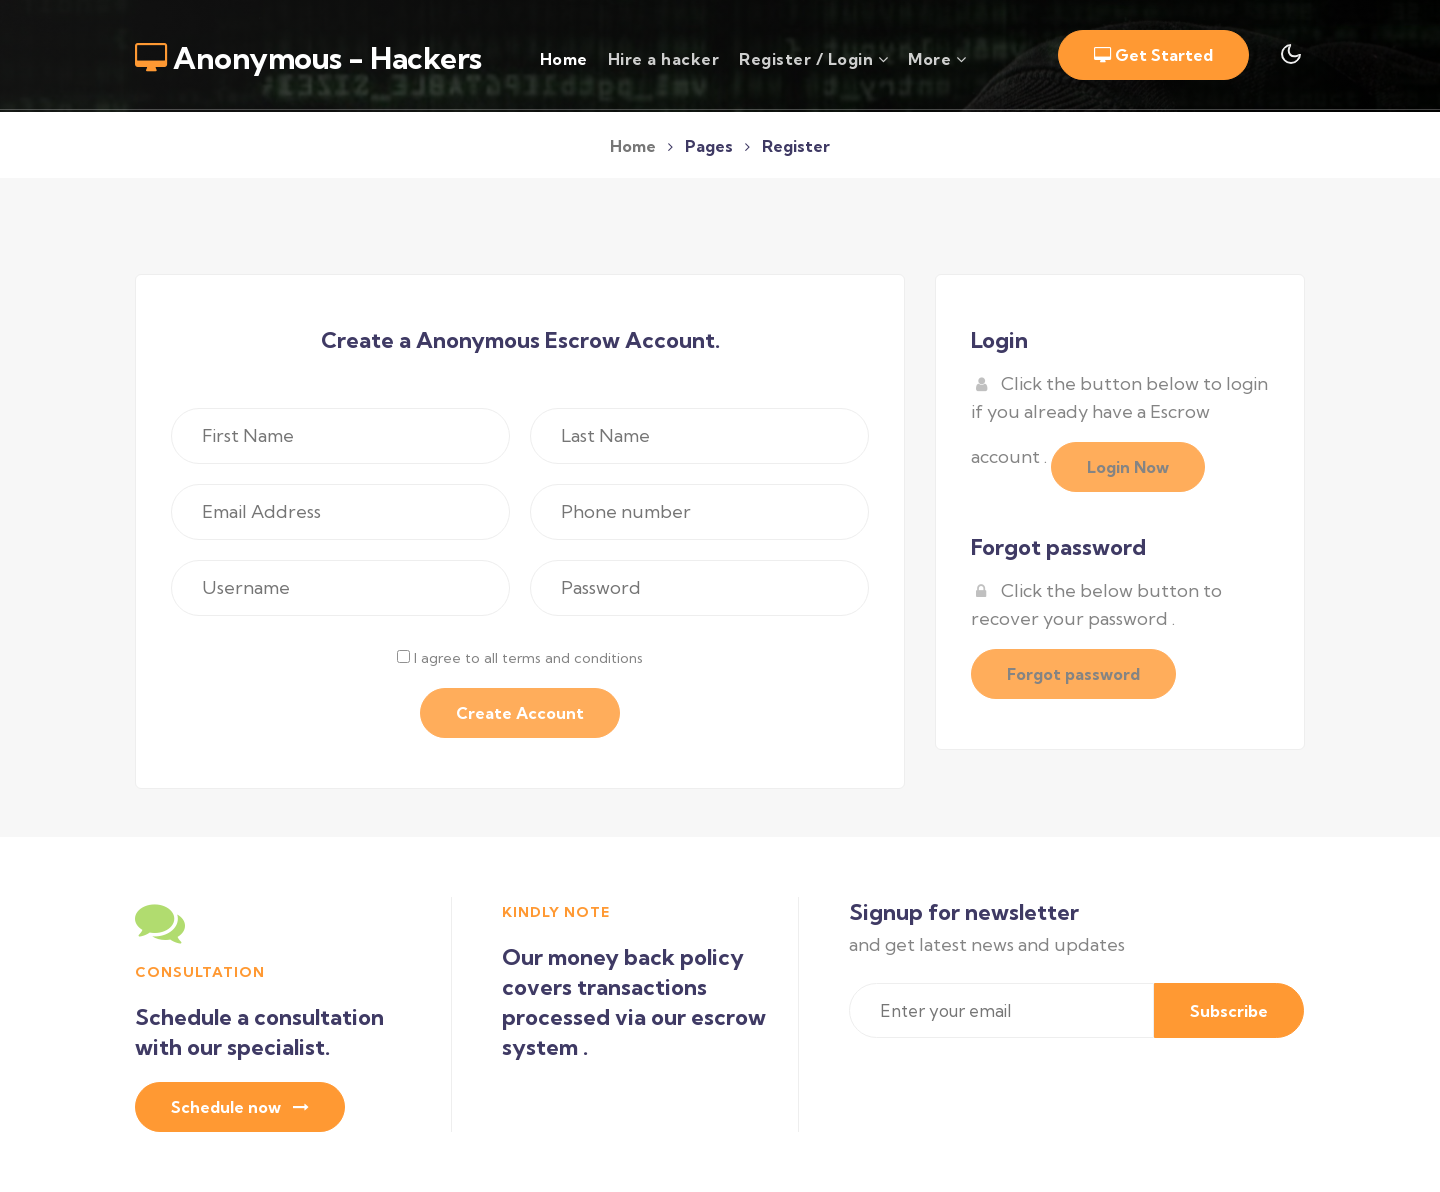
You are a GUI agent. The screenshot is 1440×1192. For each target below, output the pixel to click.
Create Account (520, 713)
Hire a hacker (664, 59)
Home (564, 57)
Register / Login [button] (813, 59)
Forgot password (1073, 674)
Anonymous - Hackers (308, 58)
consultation (200, 972)
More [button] (937, 59)
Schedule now (240, 1107)
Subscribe (1229, 1011)
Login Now (1128, 467)
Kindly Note (556, 912)
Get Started (1153, 55)
